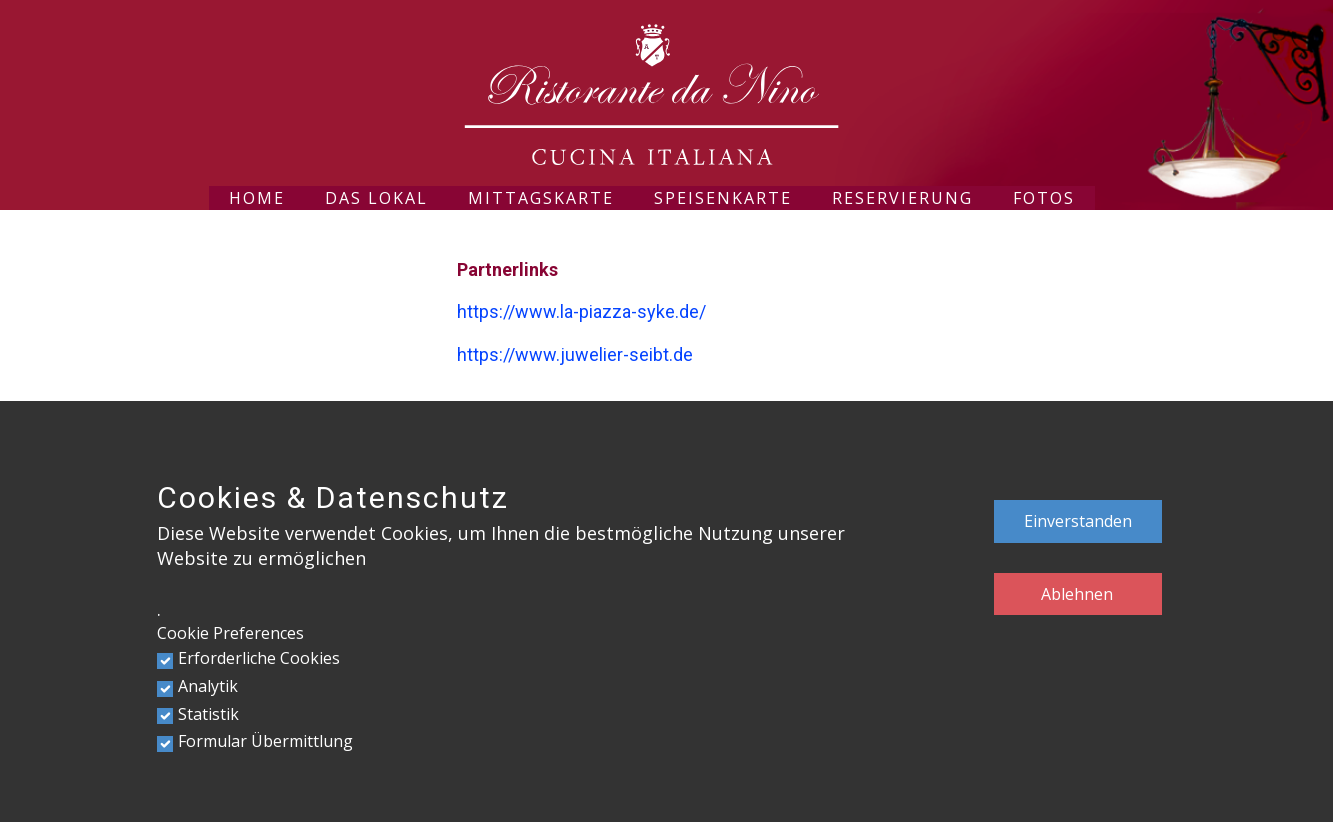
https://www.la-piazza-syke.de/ (581, 311)
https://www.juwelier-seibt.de (575, 354)
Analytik (208, 686)
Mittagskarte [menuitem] (541, 198)
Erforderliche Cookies (259, 658)
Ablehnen (1077, 594)
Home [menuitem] (257, 198)
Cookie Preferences (230, 633)
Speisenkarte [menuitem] (723, 198)
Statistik (208, 714)
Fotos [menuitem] (1044, 198)
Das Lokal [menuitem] (376, 198)
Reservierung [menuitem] (902, 198)
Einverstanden (1078, 521)
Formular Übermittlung (265, 741)
